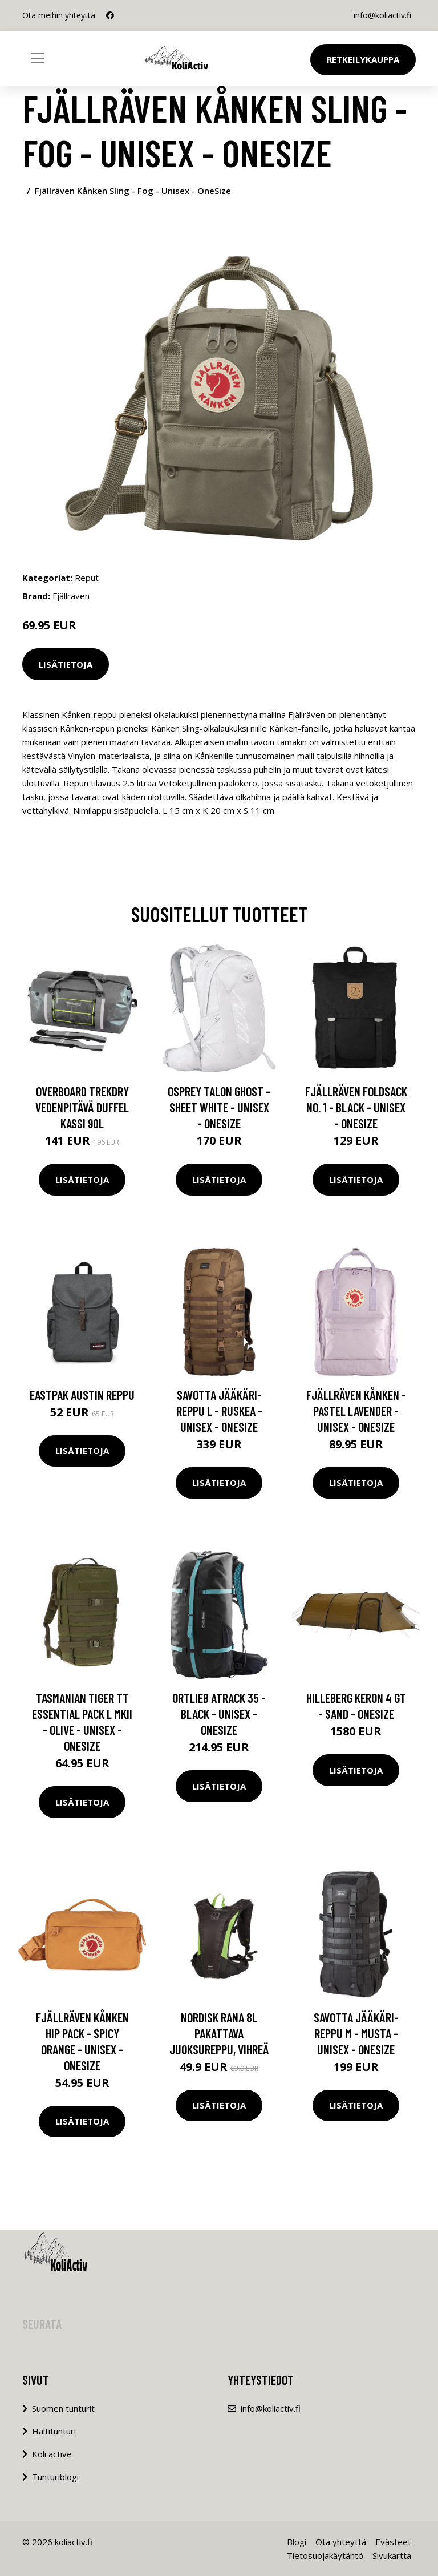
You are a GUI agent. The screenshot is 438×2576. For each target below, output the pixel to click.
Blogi (296, 2541)
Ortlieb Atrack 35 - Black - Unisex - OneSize (219, 1713)
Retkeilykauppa (363, 59)
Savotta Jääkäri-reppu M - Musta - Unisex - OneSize (356, 2033)
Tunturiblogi (55, 2476)
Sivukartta (391, 2555)
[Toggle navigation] (37, 58)
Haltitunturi (54, 2431)
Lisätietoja (65, 664)
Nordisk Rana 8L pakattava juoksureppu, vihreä (219, 2033)
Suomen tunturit (63, 2408)
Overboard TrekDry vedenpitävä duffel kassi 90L (82, 1107)
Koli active (52, 2454)
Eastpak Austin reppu (82, 1394)
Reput (87, 577)
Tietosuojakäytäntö (325, 2555)
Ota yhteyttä (340, 2541)
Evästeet (393, 2541)
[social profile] (110, 15)
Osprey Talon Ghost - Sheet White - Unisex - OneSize (219, 1107)
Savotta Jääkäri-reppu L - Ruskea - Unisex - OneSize (219, 1410)
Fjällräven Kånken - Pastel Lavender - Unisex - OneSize (356, 1410)
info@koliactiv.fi (382, 15)
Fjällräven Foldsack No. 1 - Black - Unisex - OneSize (356, 1107)
